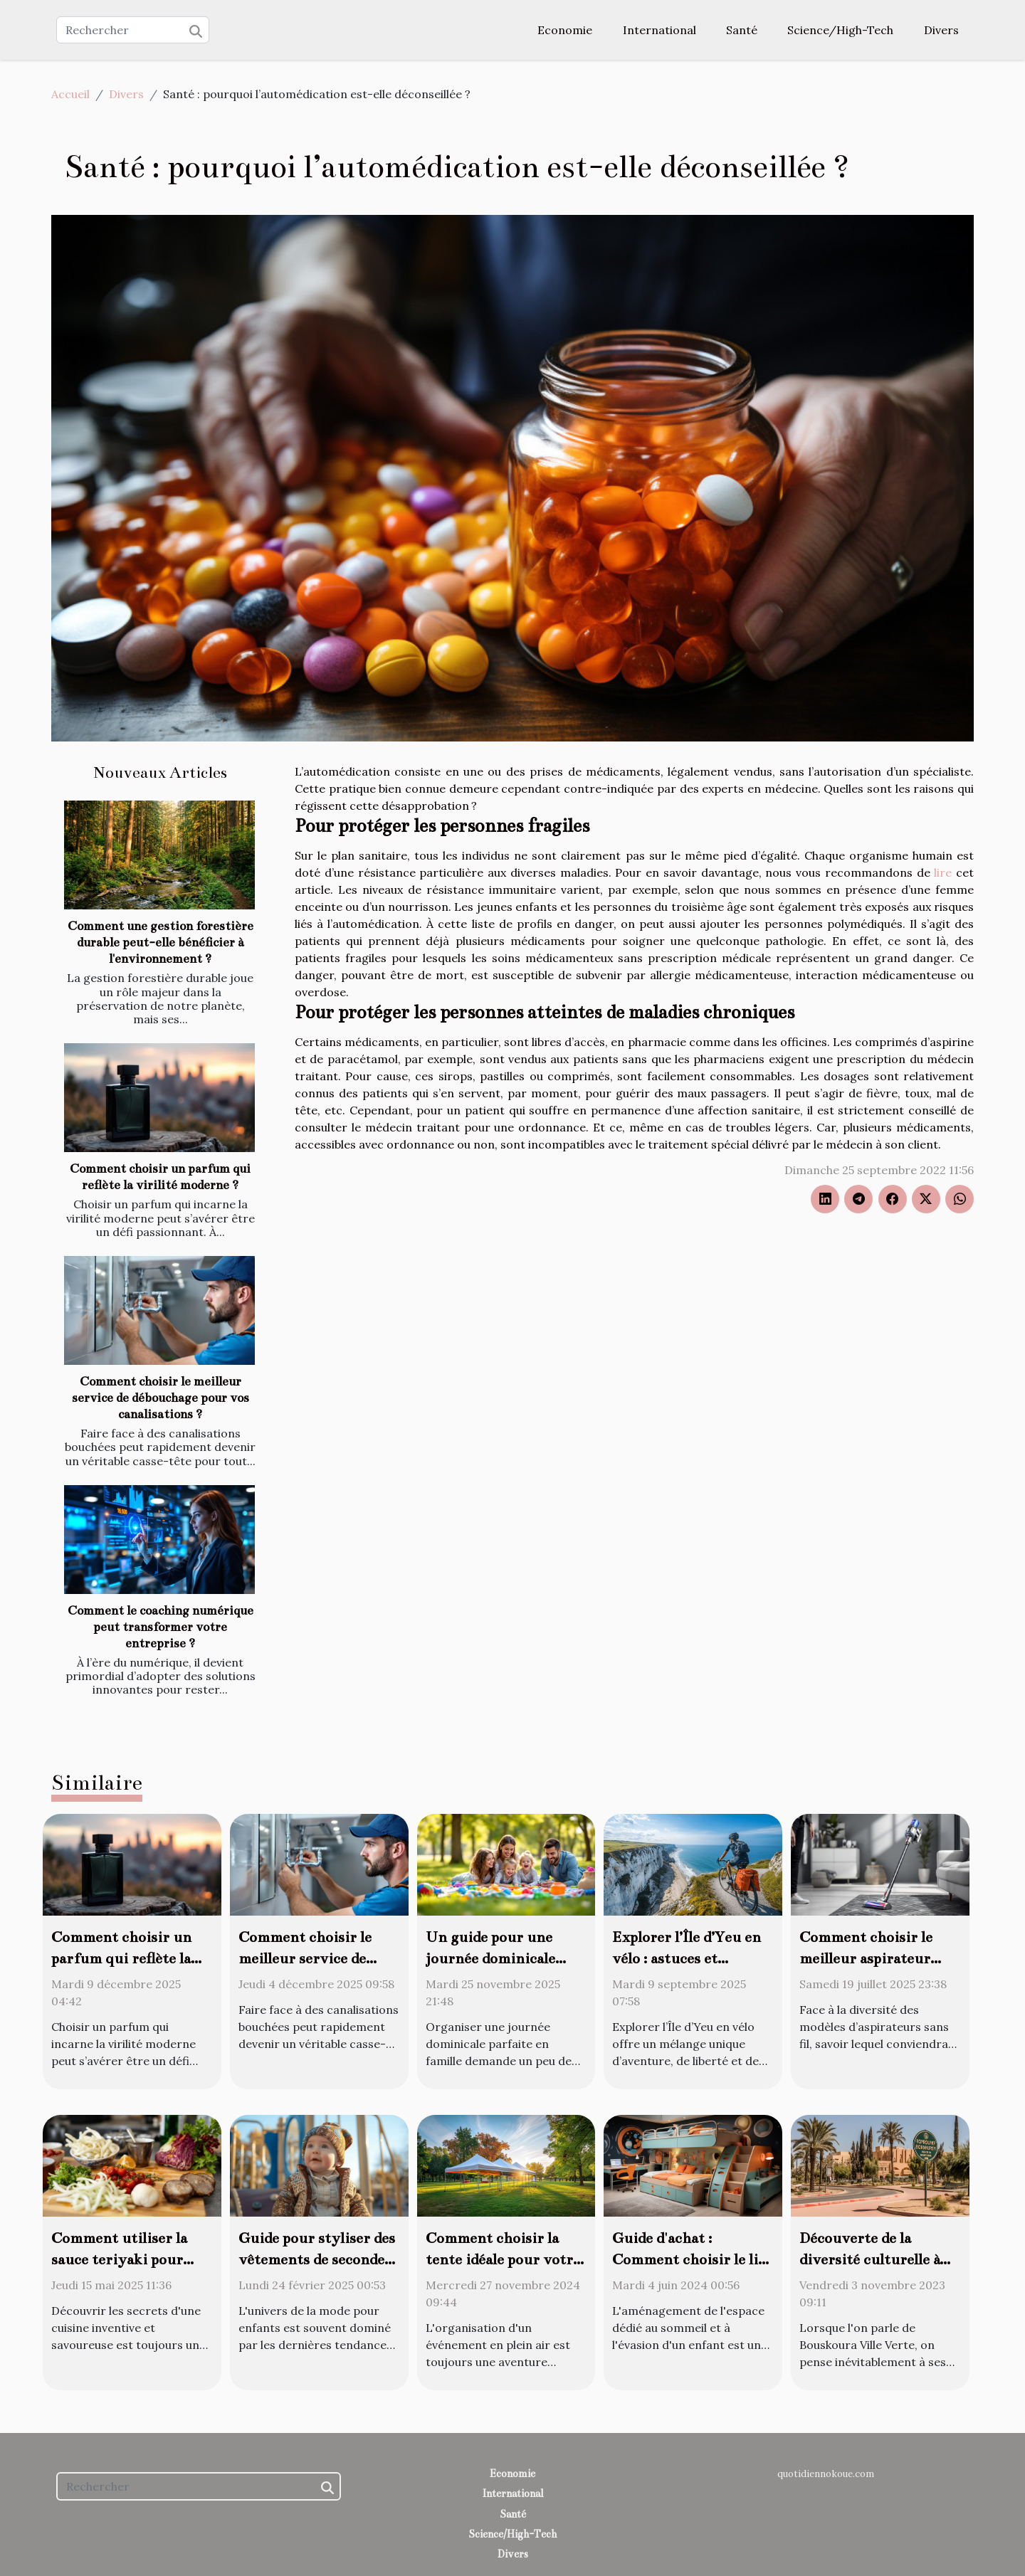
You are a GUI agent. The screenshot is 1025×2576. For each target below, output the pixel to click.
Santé (741, 30)
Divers (941, 30)
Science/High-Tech (840, 30)
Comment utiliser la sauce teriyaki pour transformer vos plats (124, 2259)
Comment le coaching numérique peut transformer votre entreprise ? (160, 1627)
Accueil (70, 94)
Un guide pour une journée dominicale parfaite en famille (490, 1958)
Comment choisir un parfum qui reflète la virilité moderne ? (121, 1958)
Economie (564, 30)
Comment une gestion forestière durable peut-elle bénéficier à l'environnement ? (160, 942)
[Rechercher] (132, 29)
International (659, 30)
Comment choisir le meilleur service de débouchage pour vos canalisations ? (160, 1398)
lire (943, 872)
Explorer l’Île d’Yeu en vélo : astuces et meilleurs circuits (686, 1958)
